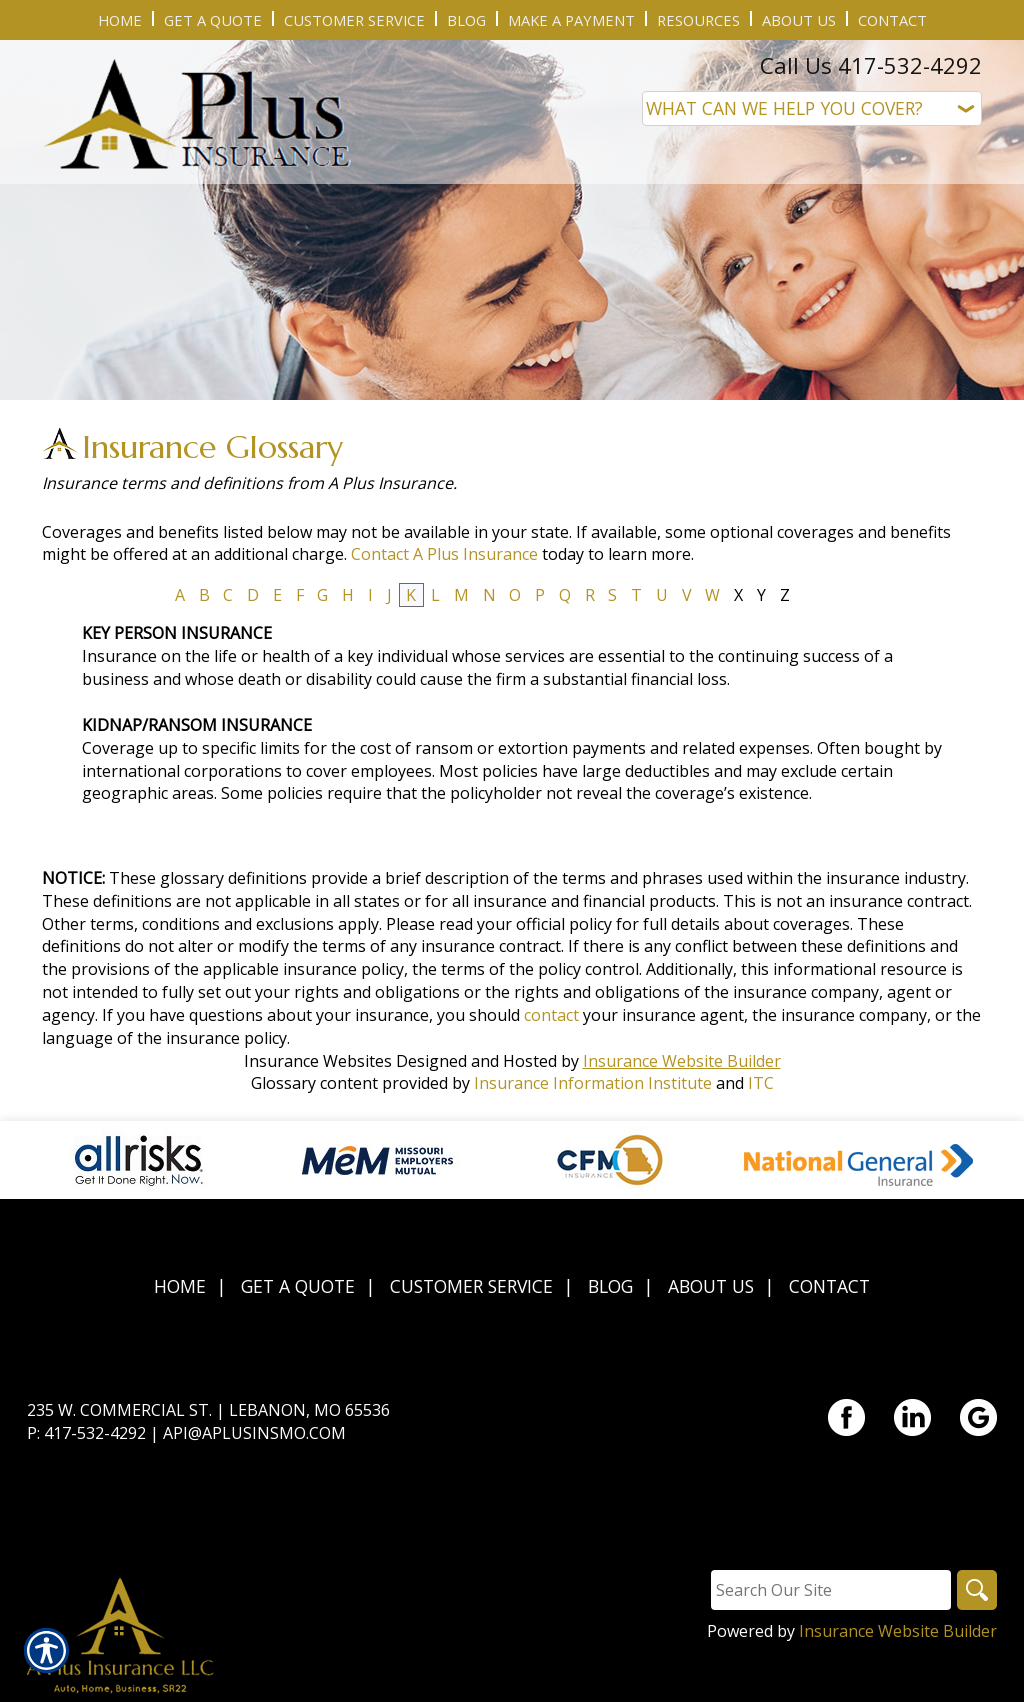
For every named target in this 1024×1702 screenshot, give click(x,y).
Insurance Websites (318, 1061)
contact (551, 1015)
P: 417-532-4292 (86, 1433)
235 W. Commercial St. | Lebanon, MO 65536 (208, 1410)
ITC (761, 1083)
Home (180, 1286)
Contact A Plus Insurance (444, 554)
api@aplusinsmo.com (254, 1433)
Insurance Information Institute (593, 1083)
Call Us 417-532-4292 (871, 65)
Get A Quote (298, 1286)
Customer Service (471, 1286)
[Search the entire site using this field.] (831, 1590)
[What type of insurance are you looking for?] (812, 108)
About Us (711, 1286)
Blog (610, 1286)
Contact (829, 1286)
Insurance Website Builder (682, 1061)
